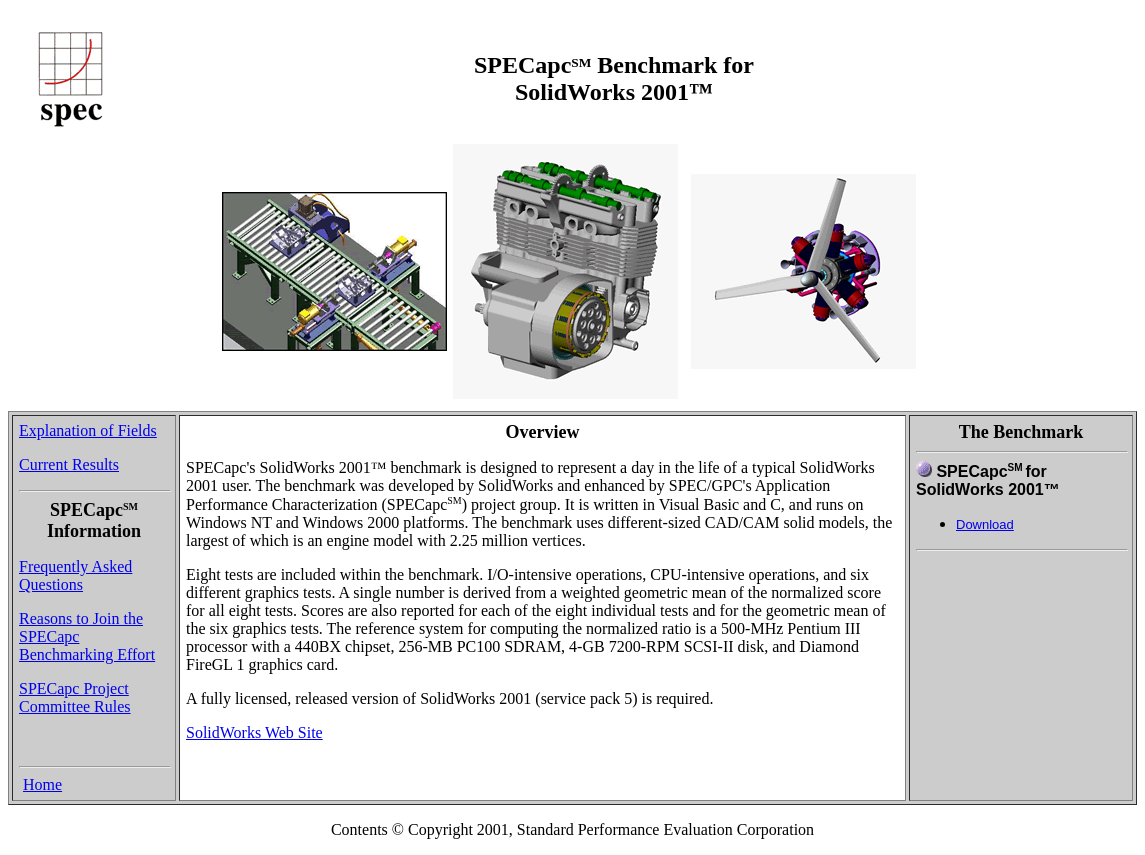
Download (985, 524)
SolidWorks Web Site (254, 732)
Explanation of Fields (88, 430)
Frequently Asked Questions (75, 575)
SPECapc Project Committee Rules (75, 697)
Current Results (69, 464)
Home (42, 784)
